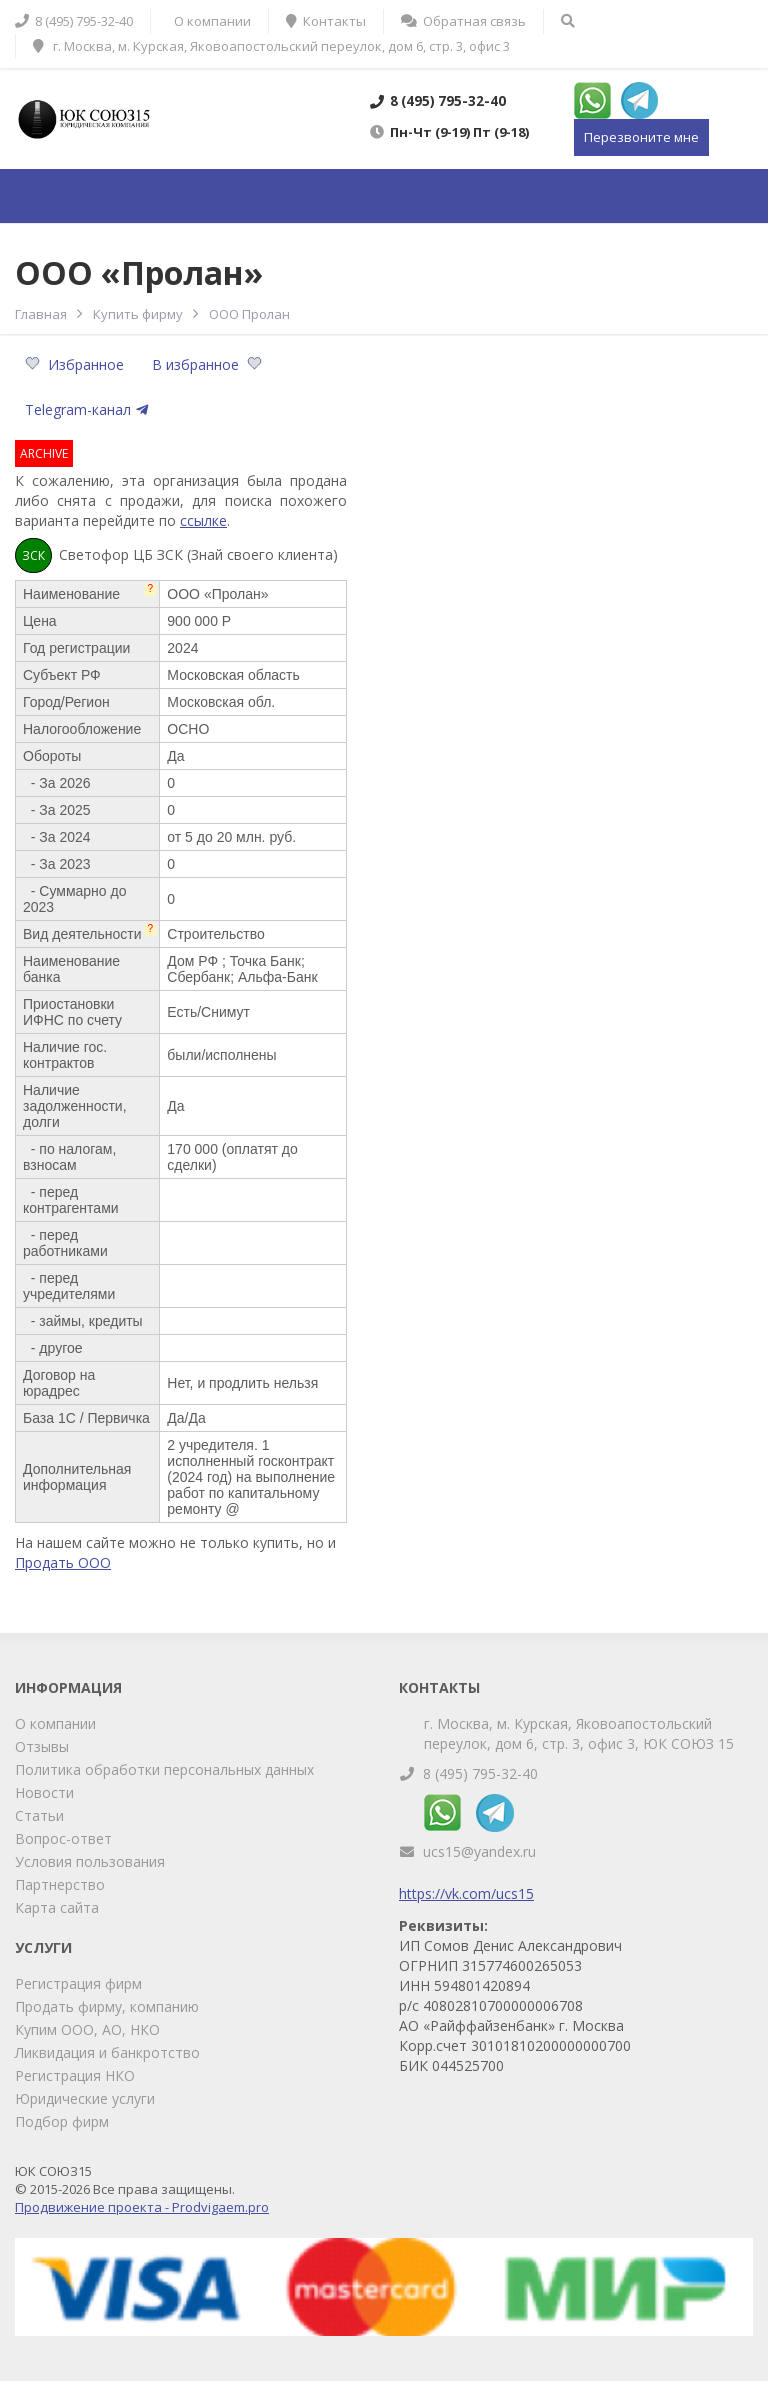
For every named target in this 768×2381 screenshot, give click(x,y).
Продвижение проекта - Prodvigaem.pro (142, 2207)
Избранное (76, 364)
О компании (55, 1723)
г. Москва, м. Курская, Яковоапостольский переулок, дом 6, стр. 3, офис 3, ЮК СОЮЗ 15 (579, 1733)
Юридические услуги (85, 2098)
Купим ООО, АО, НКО (87, 2029)
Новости (44, 1792)
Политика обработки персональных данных (164, 1769)
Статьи (39, 1815)
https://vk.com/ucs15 (466, 1893)
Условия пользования (90, 1861)
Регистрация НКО (75, 2075)
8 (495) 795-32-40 (480, 1773)
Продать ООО (63, 1562)
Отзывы (42, 1746)
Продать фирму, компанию (107, 2006)
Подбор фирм (62, 2121)
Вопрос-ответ (63, 1838)
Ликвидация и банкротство (107, 2052)
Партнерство (60, 1884)
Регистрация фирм (78, 1983)
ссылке (203, 520)
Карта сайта (57, 1907)
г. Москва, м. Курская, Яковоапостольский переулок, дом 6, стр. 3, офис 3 (271, 46)
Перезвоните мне (641, 137)
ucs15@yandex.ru (479, 1851)
